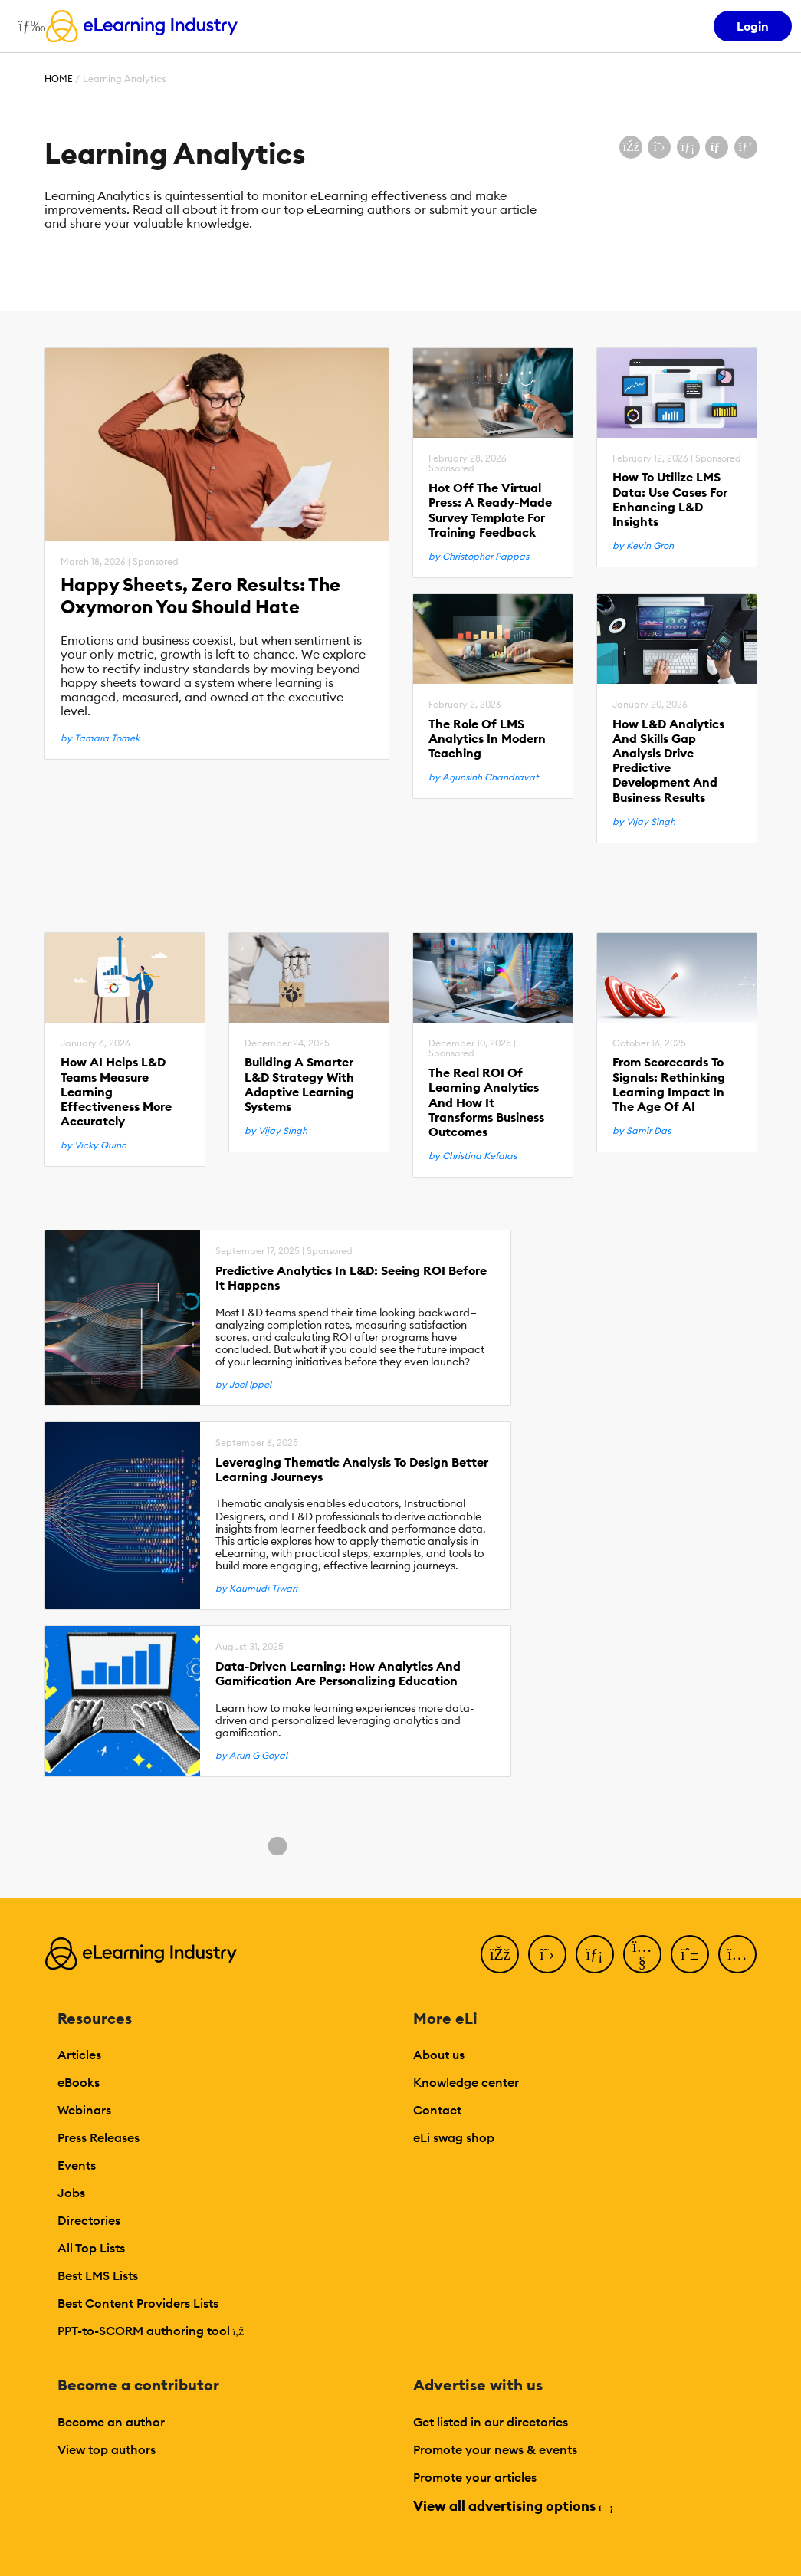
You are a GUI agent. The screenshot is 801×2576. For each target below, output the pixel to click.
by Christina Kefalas (472, 1156)
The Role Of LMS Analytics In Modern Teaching (487, 739)
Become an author (111, 2422)
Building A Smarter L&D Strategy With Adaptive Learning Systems (299, 1084)
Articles (79, 2054)
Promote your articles (475, 2477)
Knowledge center (466, 2082)
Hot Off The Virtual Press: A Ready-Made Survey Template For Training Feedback (490, 510)
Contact (437, 2110)
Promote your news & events (495, 2449)
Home (58, 78)
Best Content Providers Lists (137, 2303)
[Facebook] (500, 1954)
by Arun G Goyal (251, 1755)
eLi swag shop (453, 2137)
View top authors (106, 2449)
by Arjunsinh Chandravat (483, 777)
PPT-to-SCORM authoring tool (151, 2330)
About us (439, 2054)
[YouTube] (642, 1954)
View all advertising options (512, 2506)
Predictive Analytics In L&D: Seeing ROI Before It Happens (351, 1278)
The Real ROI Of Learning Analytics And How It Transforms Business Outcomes (486, 1102)
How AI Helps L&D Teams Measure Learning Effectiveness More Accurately (116, 1092)
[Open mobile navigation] (28, 26)
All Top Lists (91, 2248)
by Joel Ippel (243, 1384)
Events (76, 2165)
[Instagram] (737, 1954)
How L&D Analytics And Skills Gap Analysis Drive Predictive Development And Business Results (668, 761)
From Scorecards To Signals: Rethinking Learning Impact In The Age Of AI (668, 1084)
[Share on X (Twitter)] (659, 147)
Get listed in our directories (490, 2422)
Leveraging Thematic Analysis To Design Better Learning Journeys (351, 1469)
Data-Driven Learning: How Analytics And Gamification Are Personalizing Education (338, 1673)
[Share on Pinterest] (745, 147)
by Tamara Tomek (100, 738)
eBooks (78, 2082)
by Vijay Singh (643, 821)
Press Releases (98, 2137)
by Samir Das (641, 1130)
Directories (88, 2220)
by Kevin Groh (643, 545)
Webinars (84, 2110)
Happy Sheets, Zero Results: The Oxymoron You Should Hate (200, 595)
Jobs (71, 2192)
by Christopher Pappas (478, 556)
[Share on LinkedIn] (688, 147)
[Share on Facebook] (630, 147)
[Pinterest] (690, 1954)
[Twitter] (547, 1954)
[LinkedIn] (595, 1954)
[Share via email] (716, 147)
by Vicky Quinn (93, 1145)
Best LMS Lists (97, 2275)
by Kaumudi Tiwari (256, 1588)
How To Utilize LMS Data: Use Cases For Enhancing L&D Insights (669, 499)
